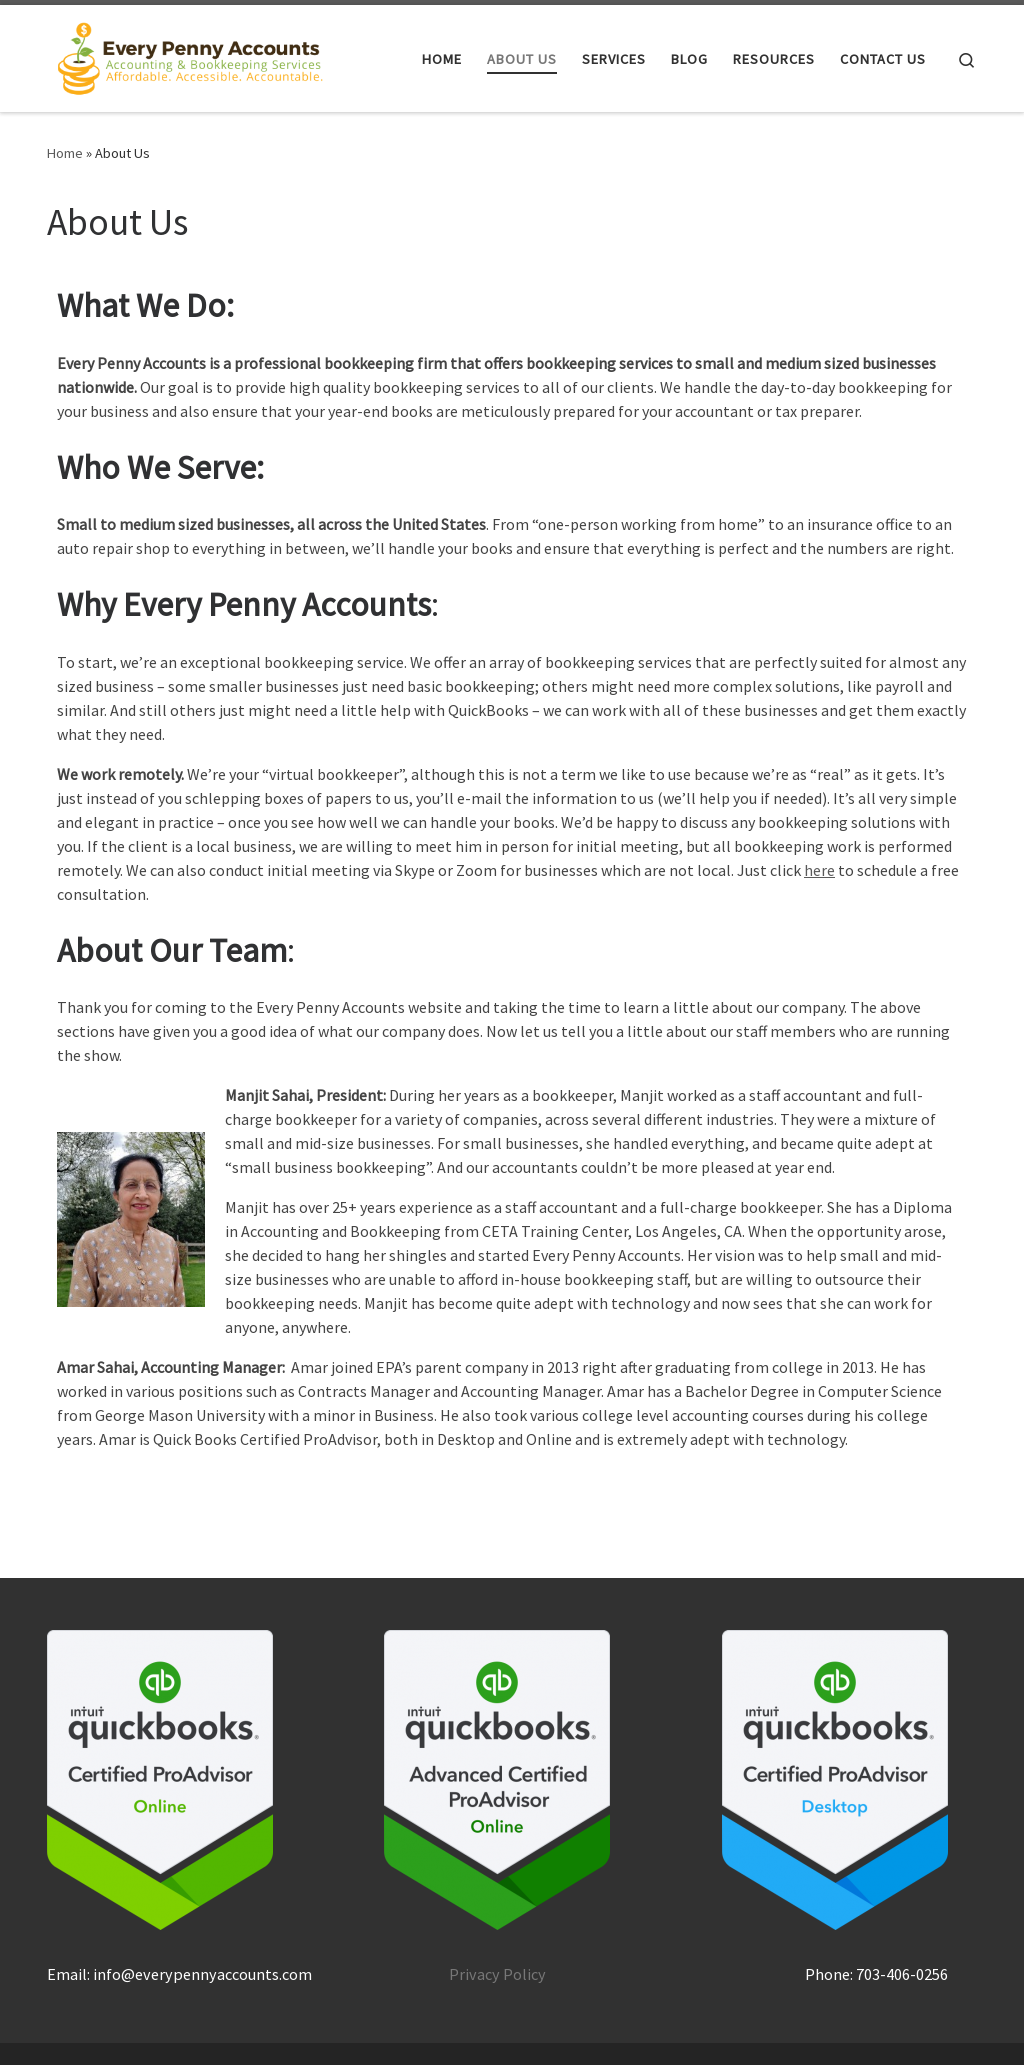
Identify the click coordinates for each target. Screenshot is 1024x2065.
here (819, 870)
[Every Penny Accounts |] (190, 54)
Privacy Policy (497, 1974)
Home (65, 153)
